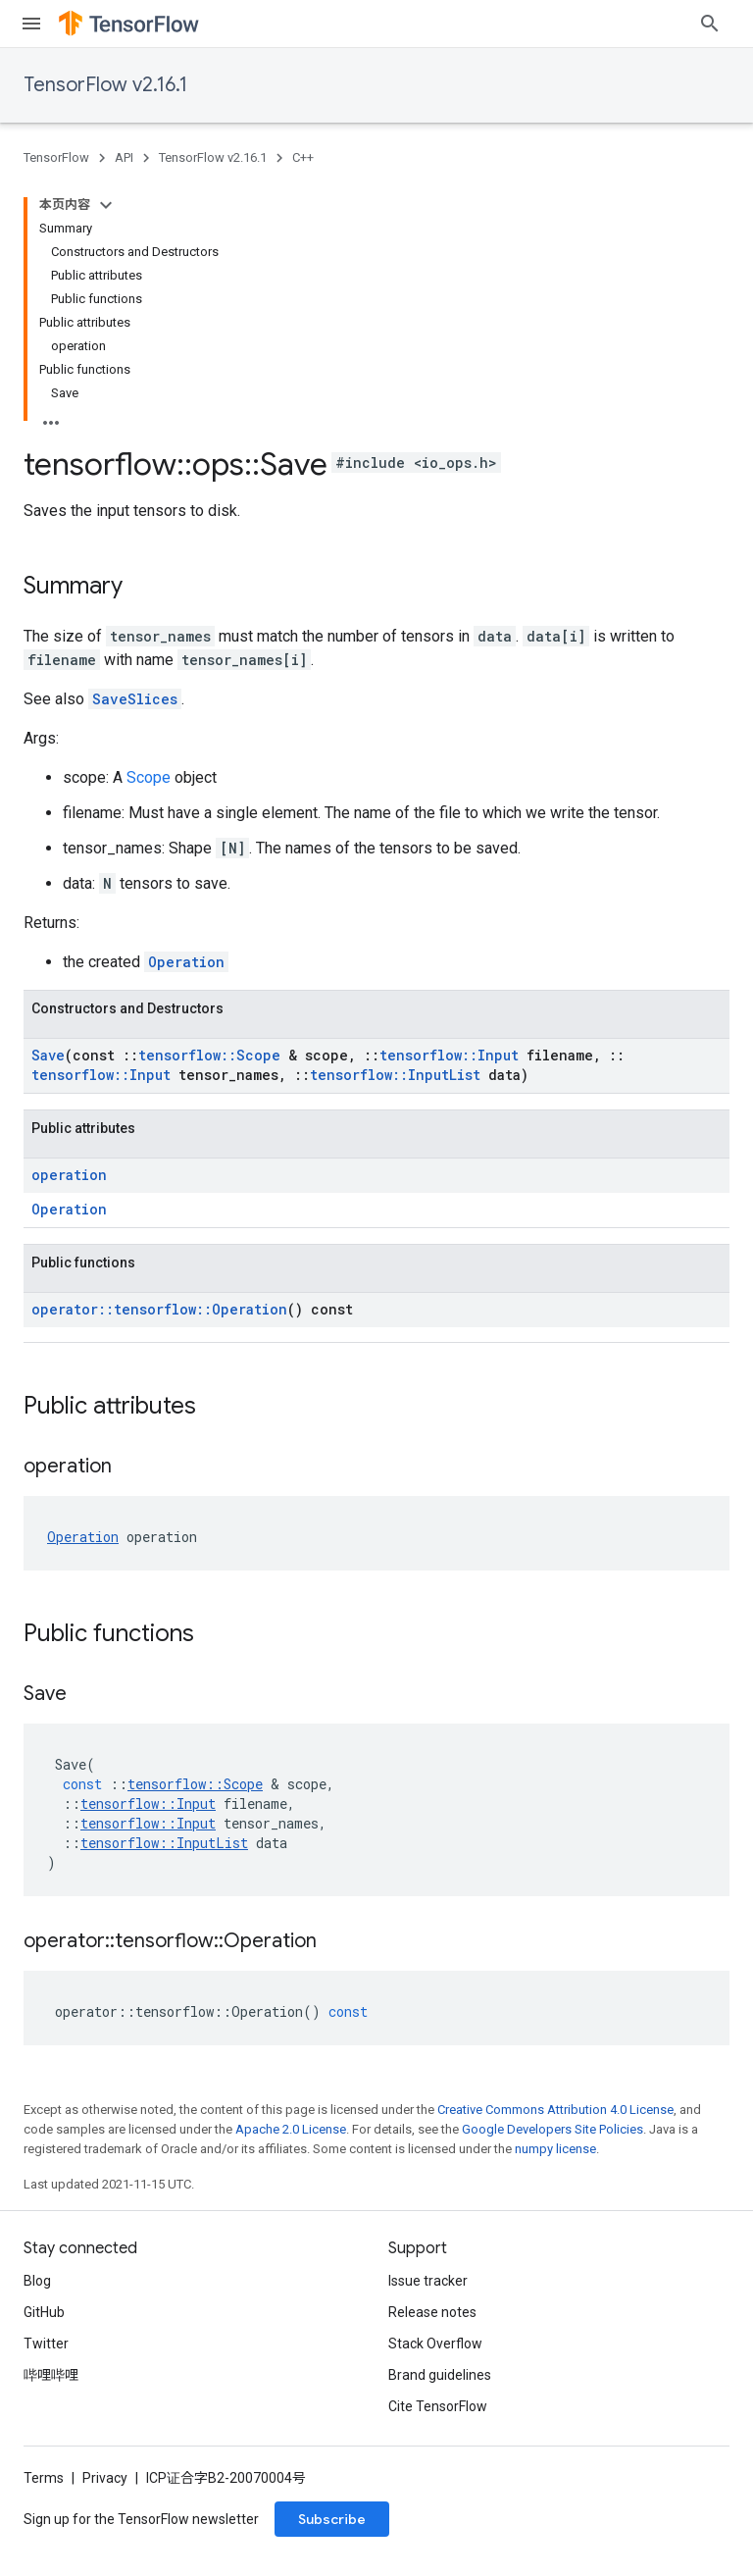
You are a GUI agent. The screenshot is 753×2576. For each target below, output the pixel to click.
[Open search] (710, 23)
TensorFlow (56, 157)
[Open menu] (31, 23)
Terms (44, 2478)
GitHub (44, 2312)
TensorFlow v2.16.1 (105, 85)
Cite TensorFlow (437, 2406)
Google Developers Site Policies (552, 2129)
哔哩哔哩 (51, 2375)
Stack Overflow (435, 2343)
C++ (303, 157)
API (124, 157)
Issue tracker (428, 2281)
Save (48, 1055)
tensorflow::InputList (395, 1074)
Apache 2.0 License (290, 2129)
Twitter (46, 2343)
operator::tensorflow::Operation (159, 1309)
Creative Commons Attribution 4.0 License (555, 2109)
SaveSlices (134, 699)
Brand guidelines (439, 2375)
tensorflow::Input (449, 1055)
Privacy (104, 2478)
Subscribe (332, 2519)
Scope (148, 777)
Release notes (432, 2312)
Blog (37, 2281)
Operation (186, 962)
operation (69, 1174)
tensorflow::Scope (209, 1055)
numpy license (555, 2148)
